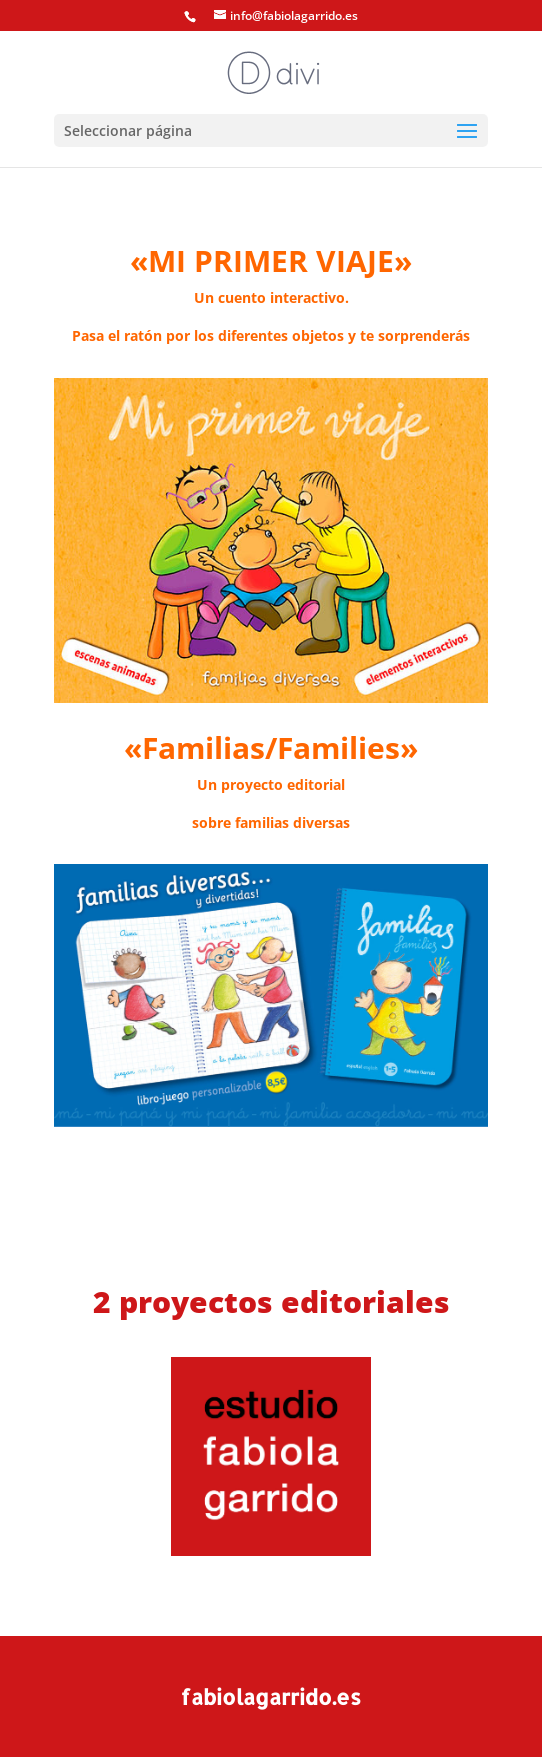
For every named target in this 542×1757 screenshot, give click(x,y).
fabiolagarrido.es (271, 1696)
